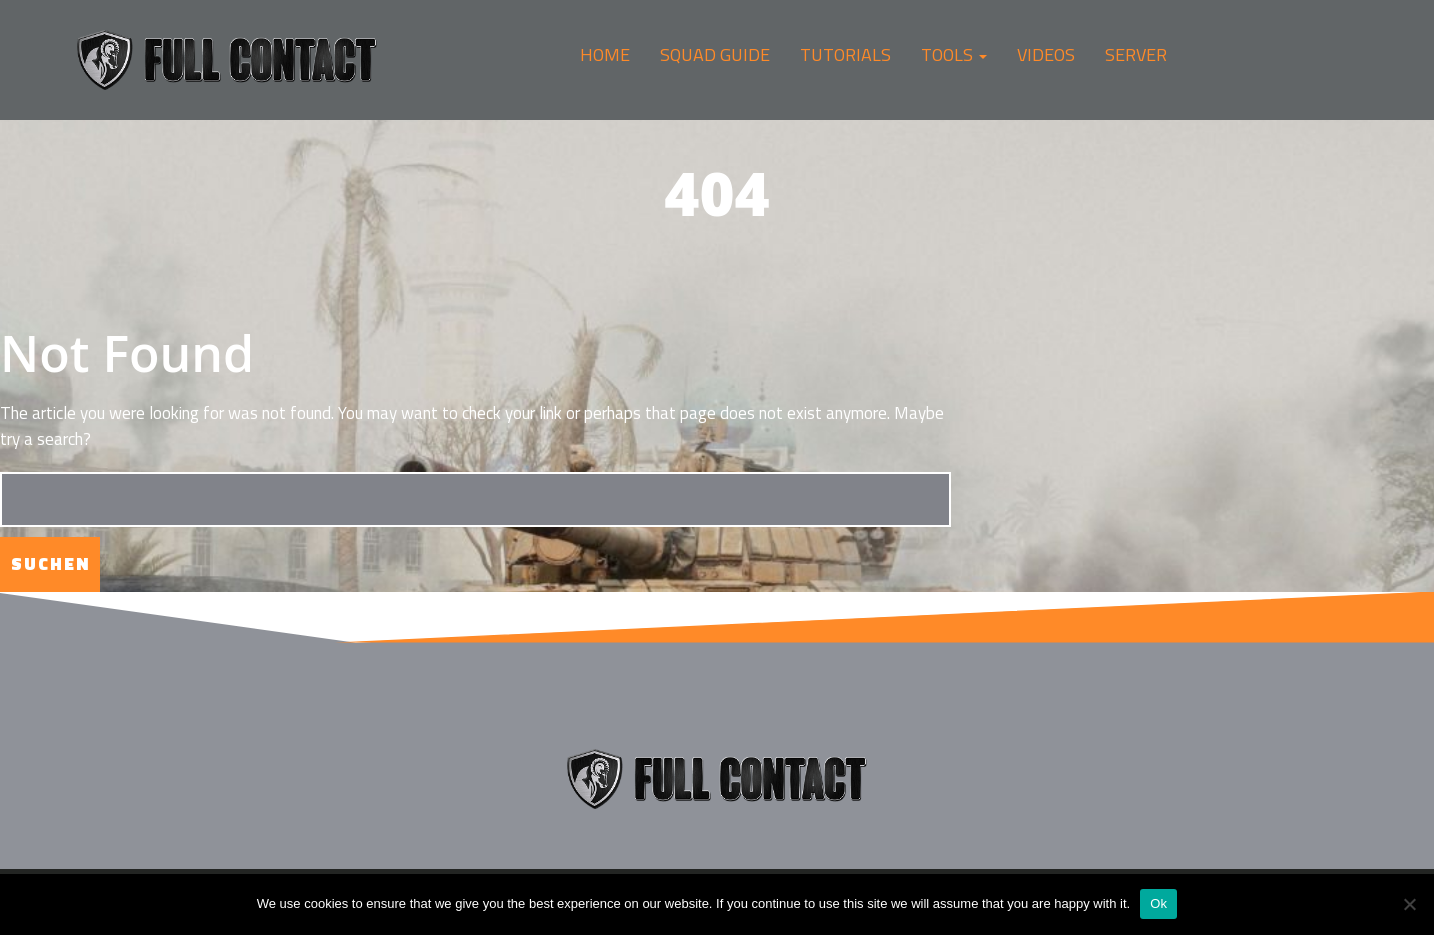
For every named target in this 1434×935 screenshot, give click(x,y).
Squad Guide (715, 54)
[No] (1409, 904)
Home (605, 54)
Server (1136, 54)
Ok (1158, 903)
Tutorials (845, 54)
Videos (1046, 54)
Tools (954, 54)
